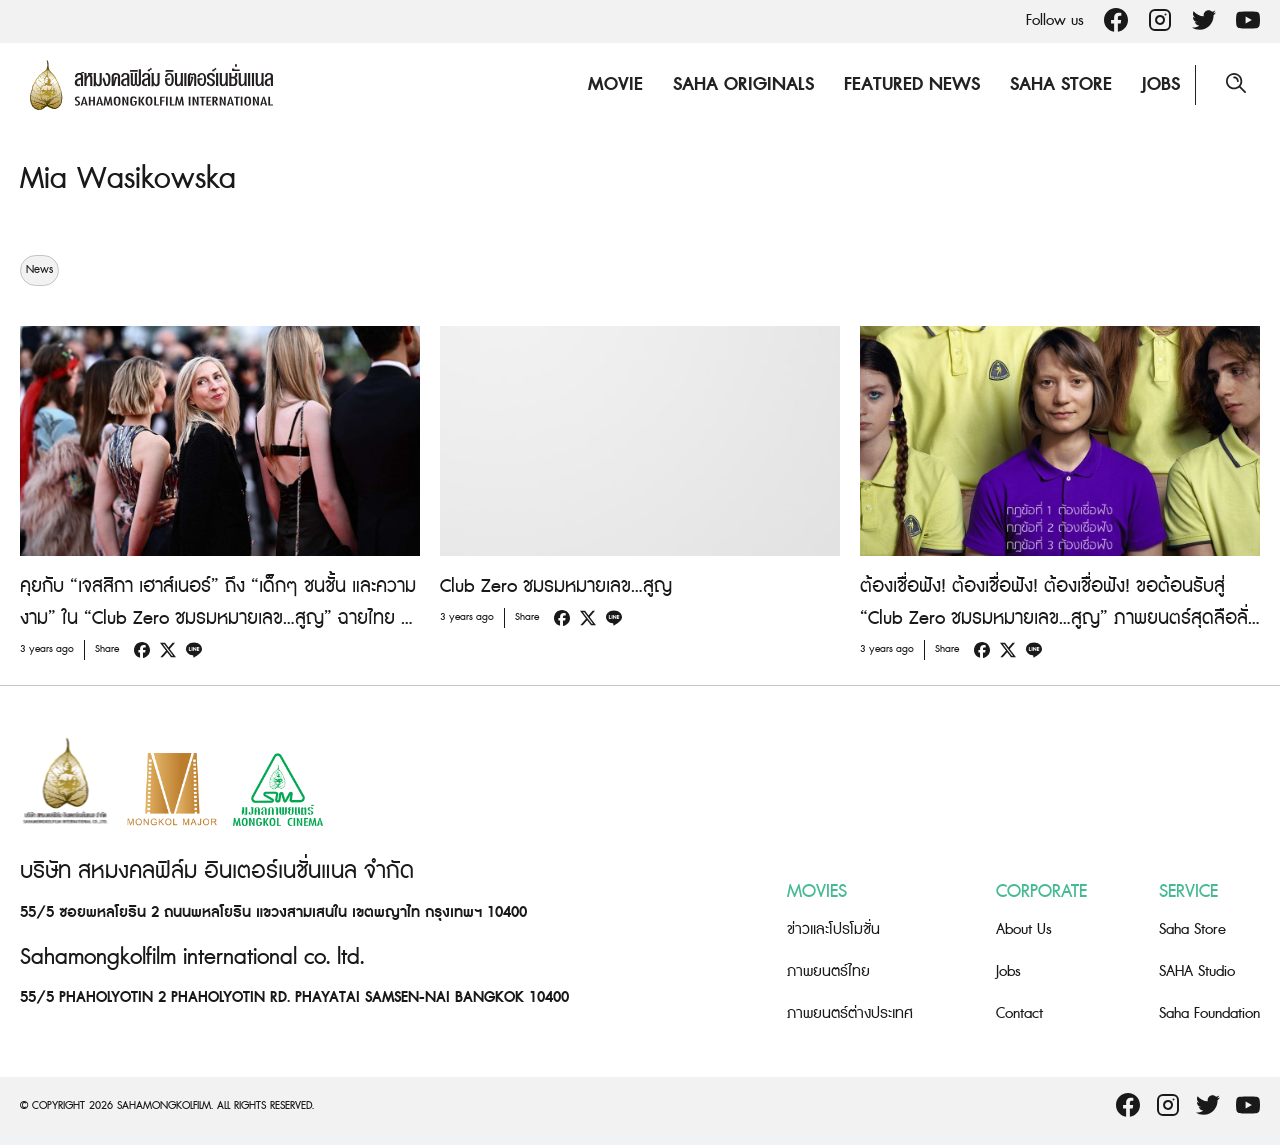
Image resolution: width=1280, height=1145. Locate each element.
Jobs (1161, 84)
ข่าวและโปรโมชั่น (833, 929)
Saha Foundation (1209, 1013)
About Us (1024, 929)
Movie (615, 84)
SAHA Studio (1197, 971)
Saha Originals (743, 84)
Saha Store (1061, 84)
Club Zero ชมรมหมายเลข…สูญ (556, 586)
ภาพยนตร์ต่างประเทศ (850, 1013)
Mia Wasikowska (128, 179)
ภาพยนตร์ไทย (828, 971)
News (39, 270)
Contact (1019, 1013)
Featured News (912, 84)
